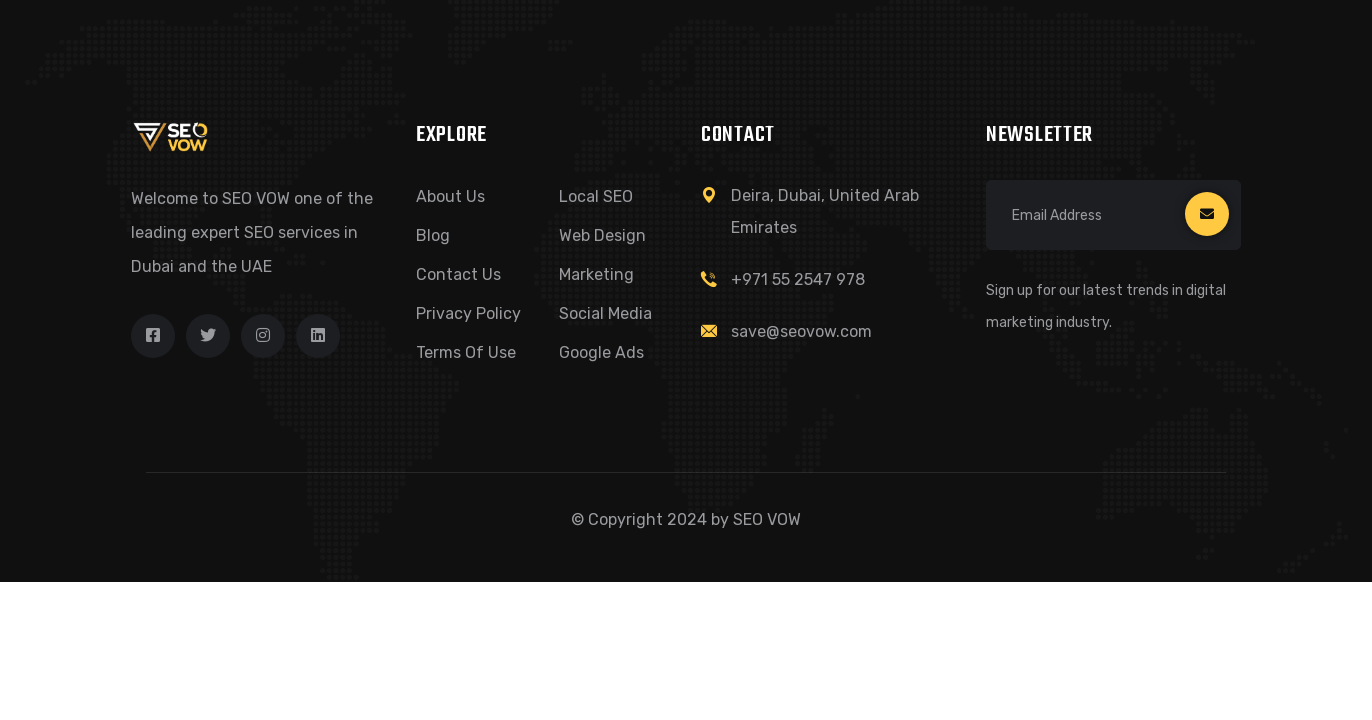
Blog (433, 235)
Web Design (602, 235)
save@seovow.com (801, 331)
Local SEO (596, 196)
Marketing (596, 274)
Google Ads (601, 352)
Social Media (605, 313)
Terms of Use (466, 352)
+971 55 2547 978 (798, 279)
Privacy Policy (468, 313)
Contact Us (458, 274)
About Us (450, 196)
